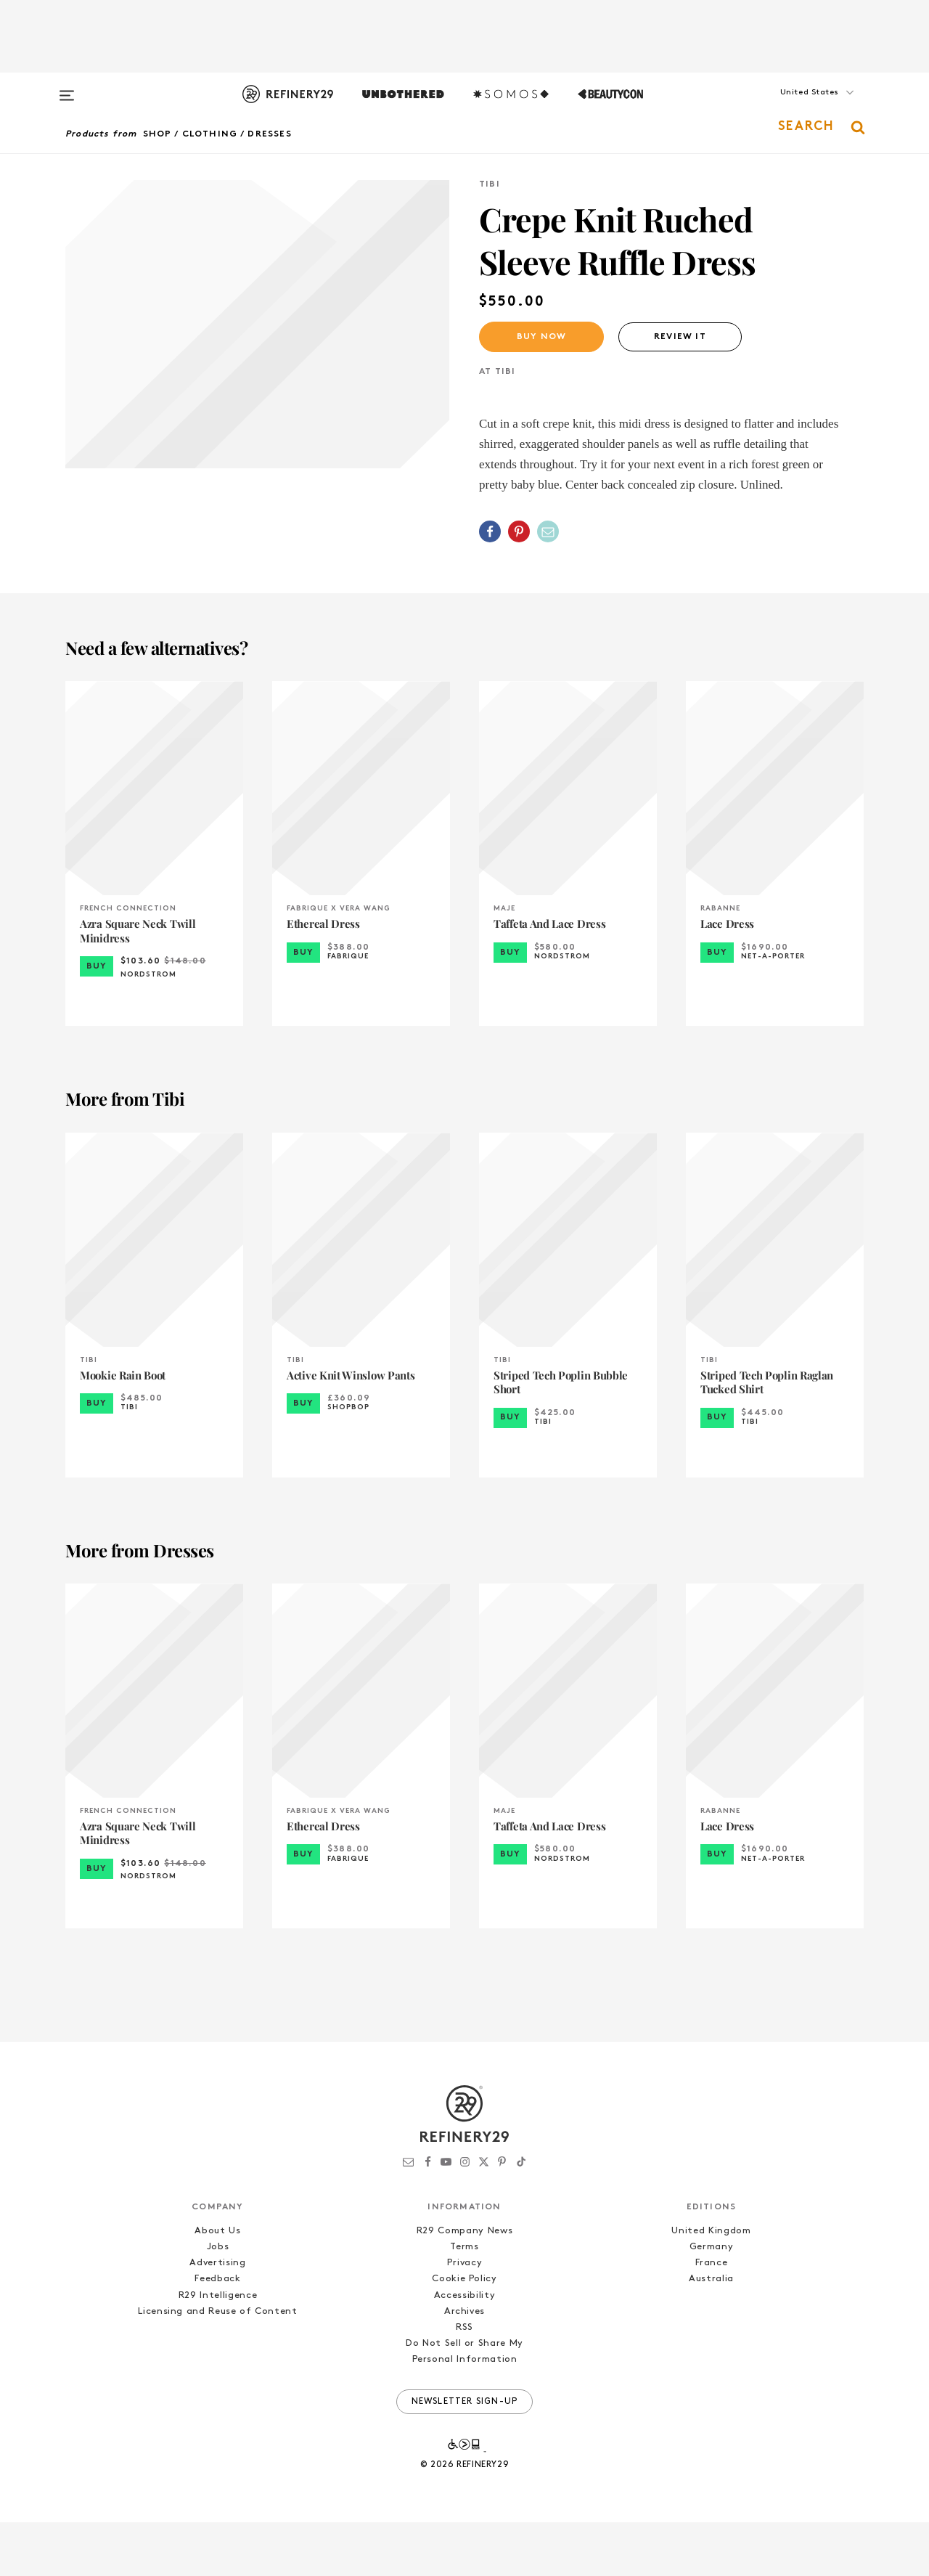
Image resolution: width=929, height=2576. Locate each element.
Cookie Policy (464, 2333)
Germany (711, 2301)
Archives (464, 2365)
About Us (217, 2285)
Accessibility (464, 2349)
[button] (791, 107)
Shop (157, 134)
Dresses (269, 134)
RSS (464, 2382)
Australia (711, 2333)
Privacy (465, 2317)
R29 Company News (464, 2285)
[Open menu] (67, 89)
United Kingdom (710, 2285)
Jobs (218, 2301)
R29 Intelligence (218, 2349)
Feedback (217, 2333)
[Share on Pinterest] (519, 531)
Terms (464, 2301)
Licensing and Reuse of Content (218, 2365)
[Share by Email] (548, 531)
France (711, 2317)
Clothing (210, 134)
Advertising (217, 2317)
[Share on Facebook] (490, 531)
